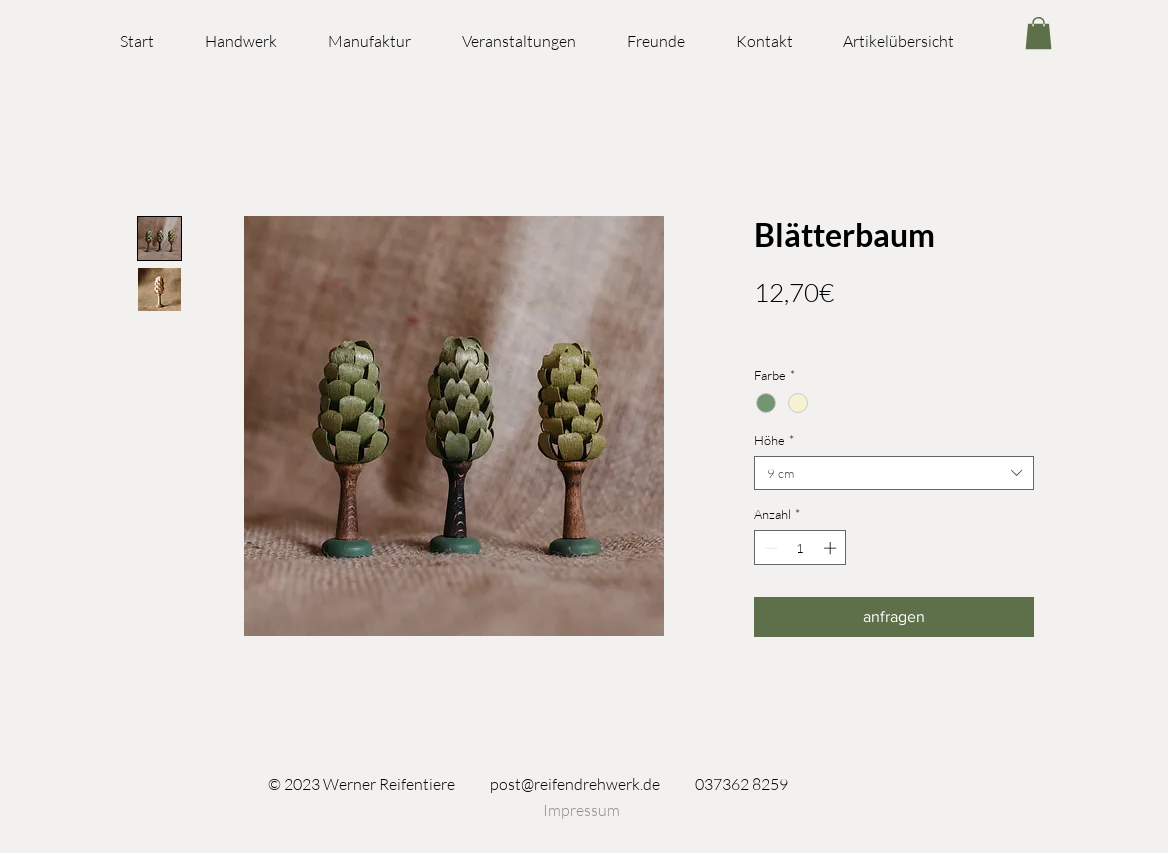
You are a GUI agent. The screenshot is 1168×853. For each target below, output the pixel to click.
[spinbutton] (800, 548)
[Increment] (832, 548)
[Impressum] (581, 810)
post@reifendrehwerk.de (575, 784)
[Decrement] (769, 548)
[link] (1038, 33)
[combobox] (894, 473)
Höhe (774, 440)
